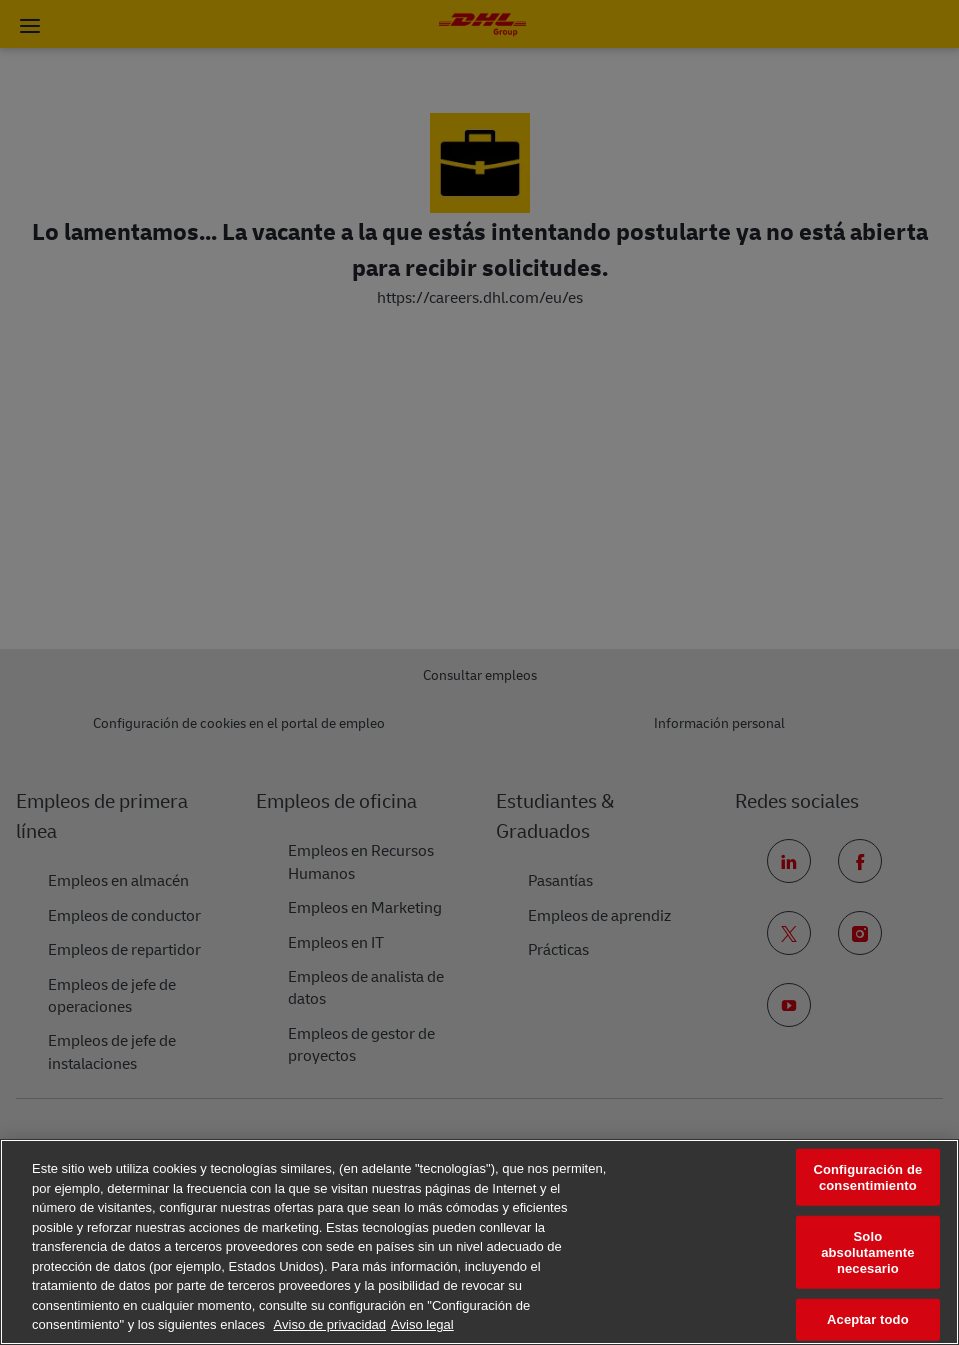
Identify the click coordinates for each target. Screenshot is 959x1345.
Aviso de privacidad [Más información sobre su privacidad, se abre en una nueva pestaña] (330, 1324)
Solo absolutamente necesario (867, 1252)
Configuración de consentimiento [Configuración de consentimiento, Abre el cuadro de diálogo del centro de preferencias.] (867, 1177)
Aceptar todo (868, 1319)
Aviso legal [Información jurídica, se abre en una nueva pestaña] (422, 1324)
